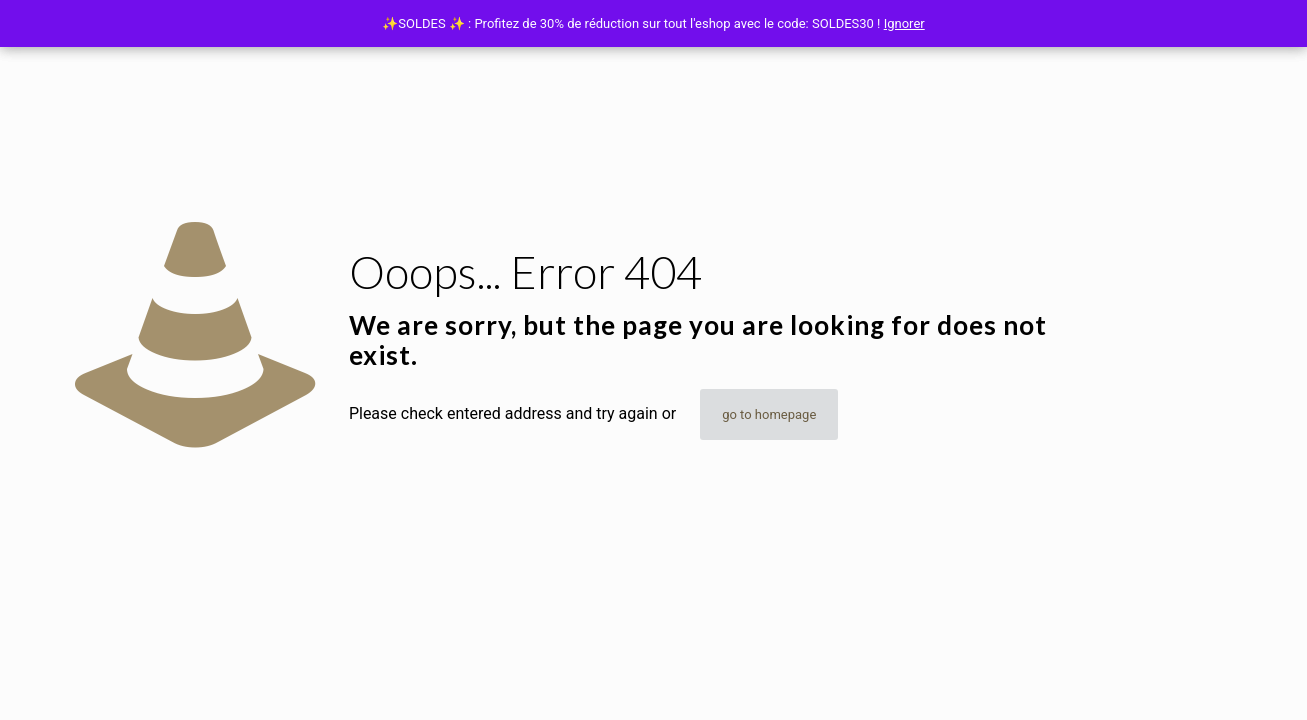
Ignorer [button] (904, 23)
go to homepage (769, 414)
